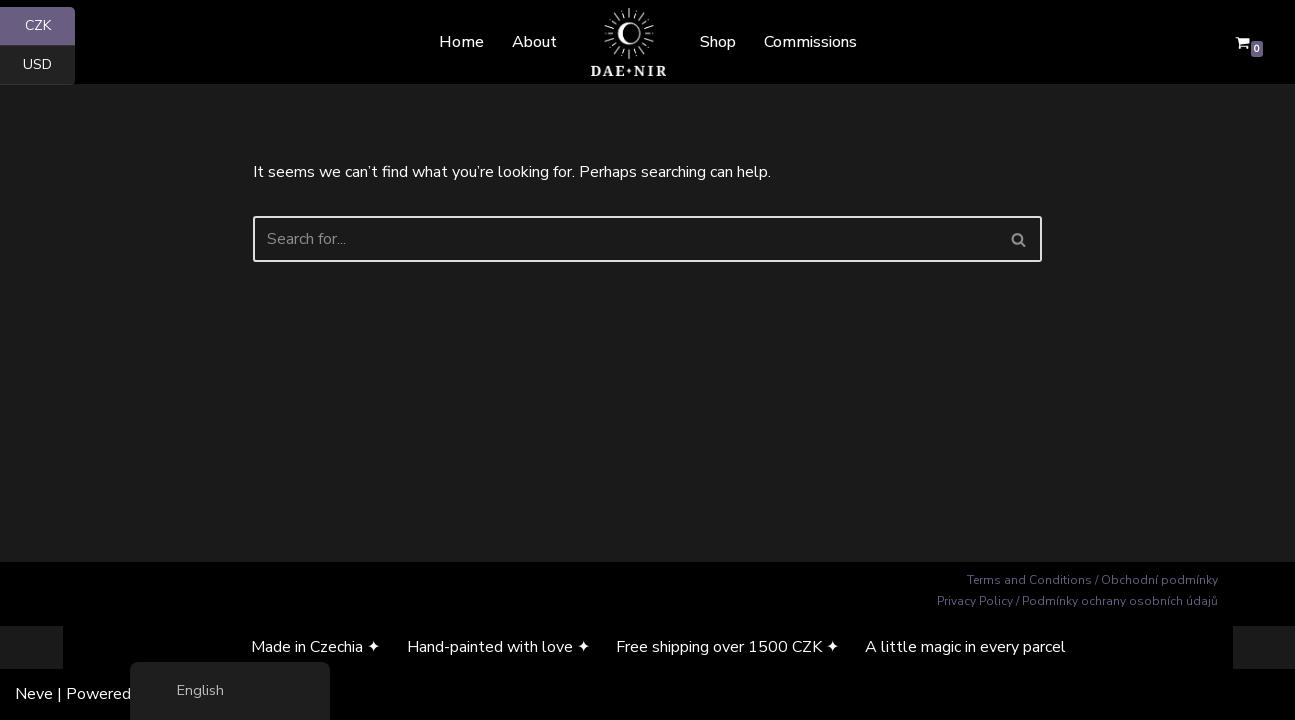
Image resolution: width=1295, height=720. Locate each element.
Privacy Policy (975, 601)
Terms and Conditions (1029, 580)
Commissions (810, 42)
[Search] (625, 239)
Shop (718, 42)
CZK (50, 26)
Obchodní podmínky (1159, 580)
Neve (34, 694)
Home (461, 42)
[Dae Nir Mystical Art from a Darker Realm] (628, 42)
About (534, 42)
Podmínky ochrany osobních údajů (1120, 601)
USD (49, 65)
